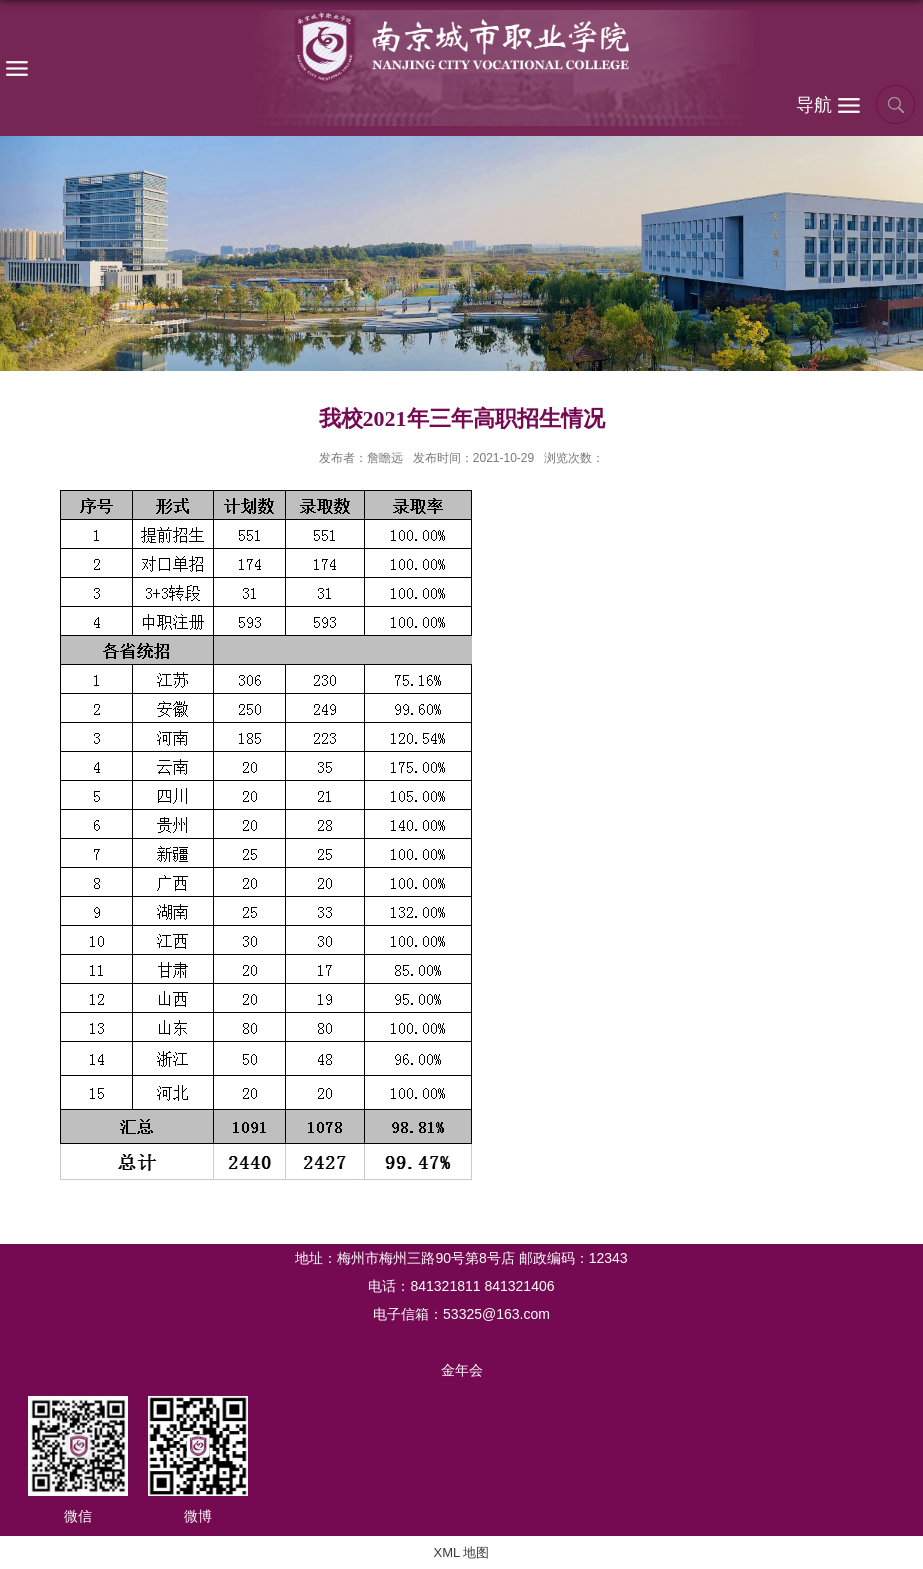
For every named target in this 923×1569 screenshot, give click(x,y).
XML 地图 (462, 1552)
